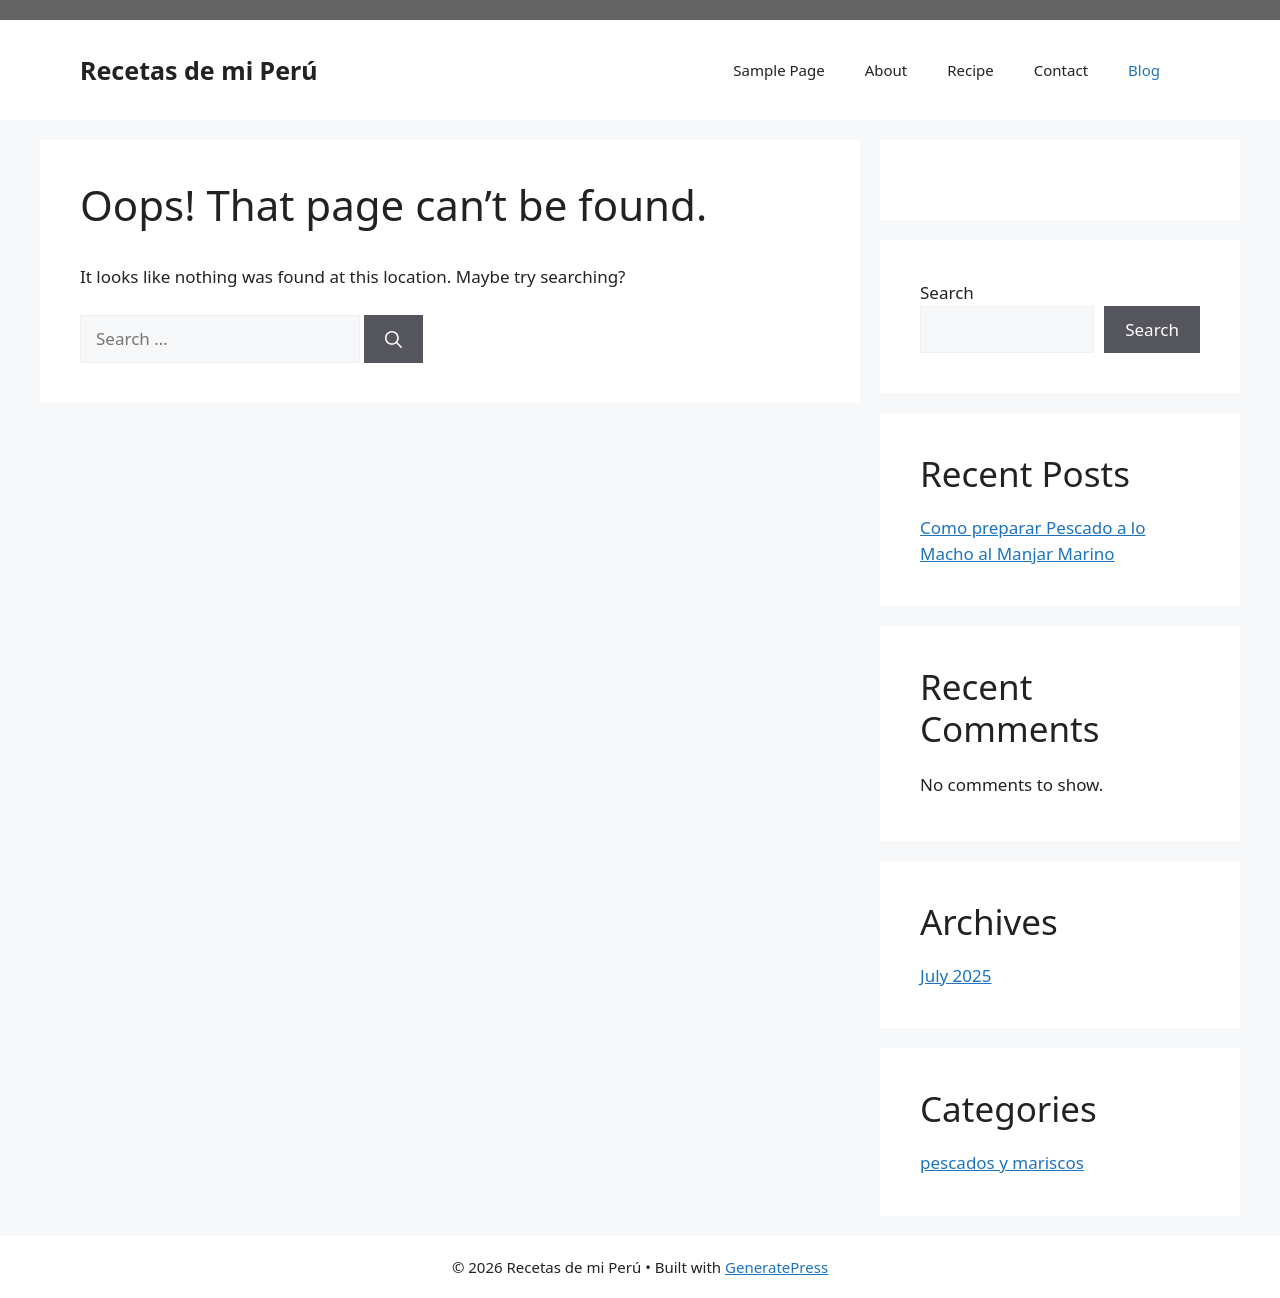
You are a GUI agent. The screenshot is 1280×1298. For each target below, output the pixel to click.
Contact (1061, 70)
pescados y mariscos (1002, 1162)
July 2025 (956, 975)
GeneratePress (776, 1267)
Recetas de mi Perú (198, 70)
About (886, 70)
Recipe (970, 70)
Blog (1144, 70)
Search (947, 292)
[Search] (393, 339)
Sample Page (778, 70)
